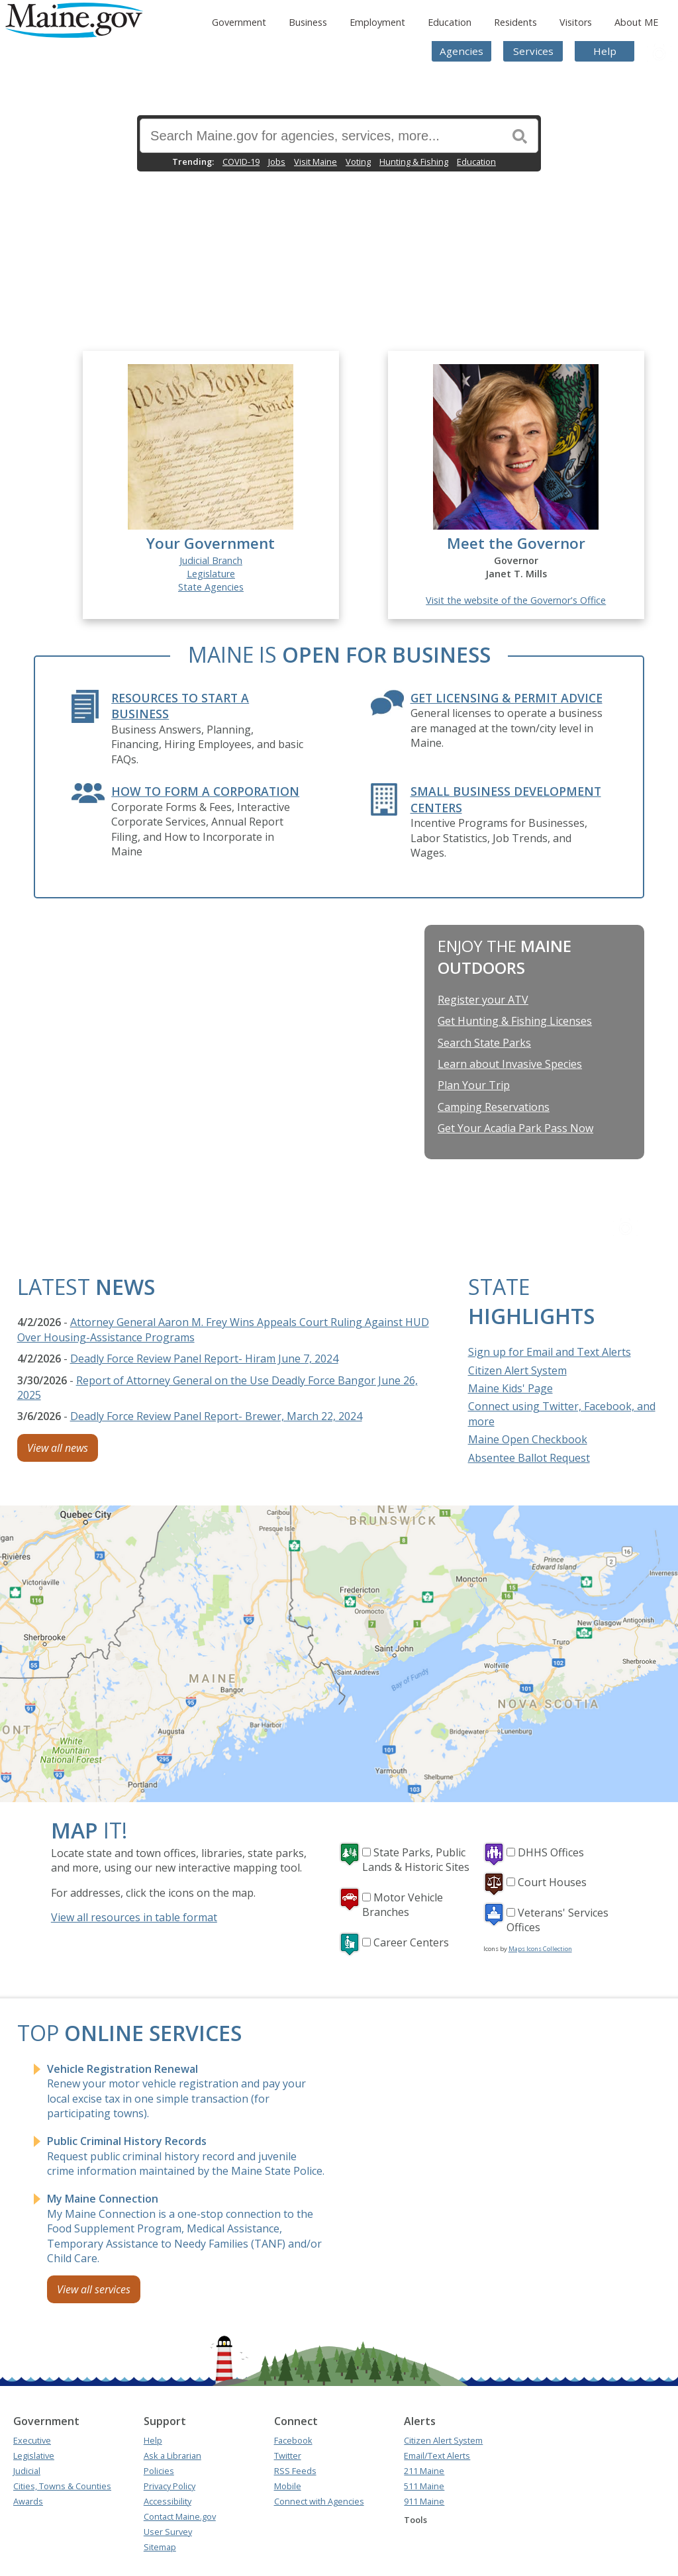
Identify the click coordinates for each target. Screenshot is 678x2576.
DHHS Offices (551, 1852)
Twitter (287, 2455)
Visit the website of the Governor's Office (516, 600)
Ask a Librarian (172, 2455)
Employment (377, 22)
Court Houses (552, 1882)
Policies (159, 2471)
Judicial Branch (210, 560)
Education (449, 22)
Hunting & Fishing (413, 161)
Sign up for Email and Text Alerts (549, 1352)
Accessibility (167, 2501)
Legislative (33, 2455)
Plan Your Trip (474, 1085)
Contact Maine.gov (180, 2516)
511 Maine (424, 2486)
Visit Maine (315, 161)
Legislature (211, 573)
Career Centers (411, 1942)
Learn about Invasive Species (510, 1064)
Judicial (26, 2471)
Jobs (276, 161)
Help (604, 51)
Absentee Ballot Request (529, 1458)
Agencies (461, 51)
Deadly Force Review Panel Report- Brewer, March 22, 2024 (216, 1416)
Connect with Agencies (319, 2501)
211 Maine (424, 2471)
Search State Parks (484, 1042)
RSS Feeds (295, 2471)
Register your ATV (483, 999)
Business (308, 22)
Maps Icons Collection (540, 1948)
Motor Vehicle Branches (402, 1904)
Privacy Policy (169, 2486)
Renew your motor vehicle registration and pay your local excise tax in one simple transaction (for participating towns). (176, 2091)
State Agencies (211, 587)
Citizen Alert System (517, 1370)
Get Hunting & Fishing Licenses (515, 1021)
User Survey (168, 2532)
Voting (358, 161)
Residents (515, 22)
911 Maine (424, 2501)
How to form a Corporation (205, 791)
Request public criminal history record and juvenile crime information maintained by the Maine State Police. (185, 2156)
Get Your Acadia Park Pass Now (515, 1128)
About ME (636, 22)
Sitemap (160, 2547)
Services (533, 51)
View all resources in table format (134, 1917)
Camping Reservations (494, 1107)
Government (239, 22)
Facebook (293, 2440)
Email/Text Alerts (437, 2455)
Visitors (575, 22)
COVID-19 (241, 161)
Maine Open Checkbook (527, 1439)
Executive (32, 2440)
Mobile (287, 2486)
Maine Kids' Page (510, 1388)
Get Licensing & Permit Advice (507, 698)
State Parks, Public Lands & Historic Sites (415, 1859)
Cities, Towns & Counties (62, 2486)
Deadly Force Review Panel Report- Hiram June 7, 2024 (204, 1358)
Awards (28, 2501)
